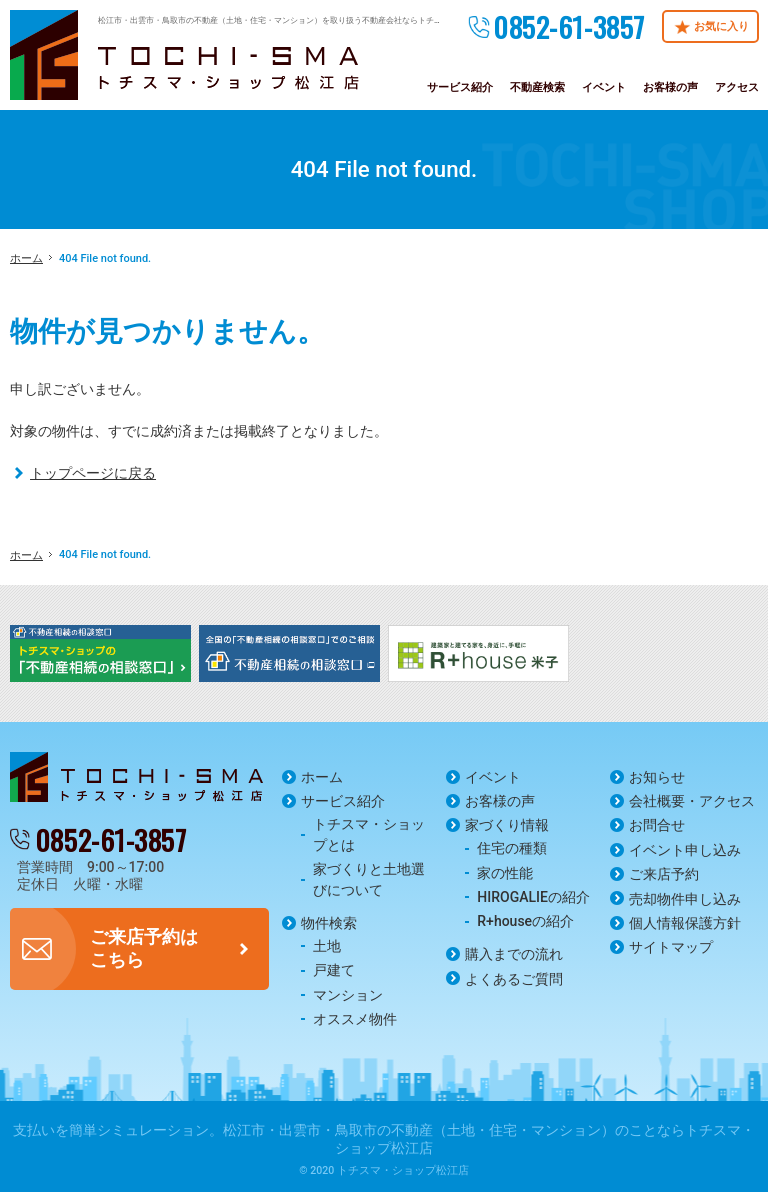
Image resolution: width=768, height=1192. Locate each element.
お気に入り (721, 26)
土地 (327, 946)
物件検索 (329, 923)
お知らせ (657, 777)
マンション (348, 995)
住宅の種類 (512, 848)
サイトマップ (671, 947)
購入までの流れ (514, 954)
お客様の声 (500, 801)
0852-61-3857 (569, 26)
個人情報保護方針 (685, 923)
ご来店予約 (664, 874)
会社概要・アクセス (692, 801)
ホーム (322, 777)
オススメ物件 (355, 1019)
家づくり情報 (507, 825)
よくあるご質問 (514, 979)
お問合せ (657, 825)
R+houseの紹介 (525, 921)
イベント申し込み (685, 850)
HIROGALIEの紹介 (533, 897)
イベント (493, 777)
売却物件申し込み (685, 899)
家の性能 (505, 873)
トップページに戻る (93, 473)
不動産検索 (537, 87)
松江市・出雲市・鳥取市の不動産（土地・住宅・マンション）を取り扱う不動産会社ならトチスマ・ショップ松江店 (306, 20)
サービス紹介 (343, 801)
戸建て (334, 970)
